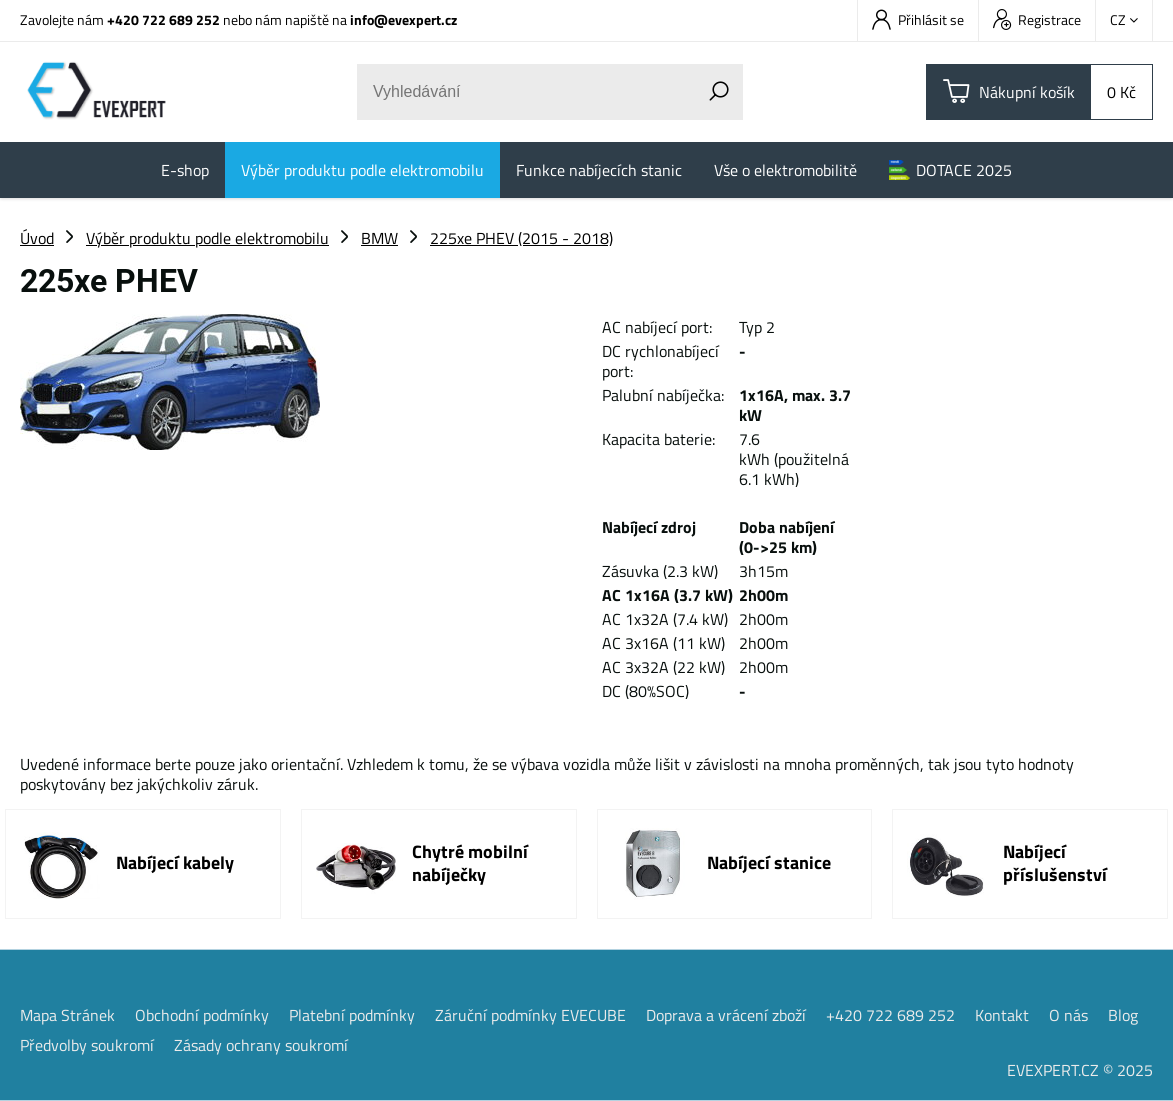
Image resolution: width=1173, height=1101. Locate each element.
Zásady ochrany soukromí (261, 1045)
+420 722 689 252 (163, 19)
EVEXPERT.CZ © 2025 (1080, 1070)
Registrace (1037, 19)
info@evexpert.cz (403, 19)
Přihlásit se (918, 19)
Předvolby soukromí (87, 1045)
